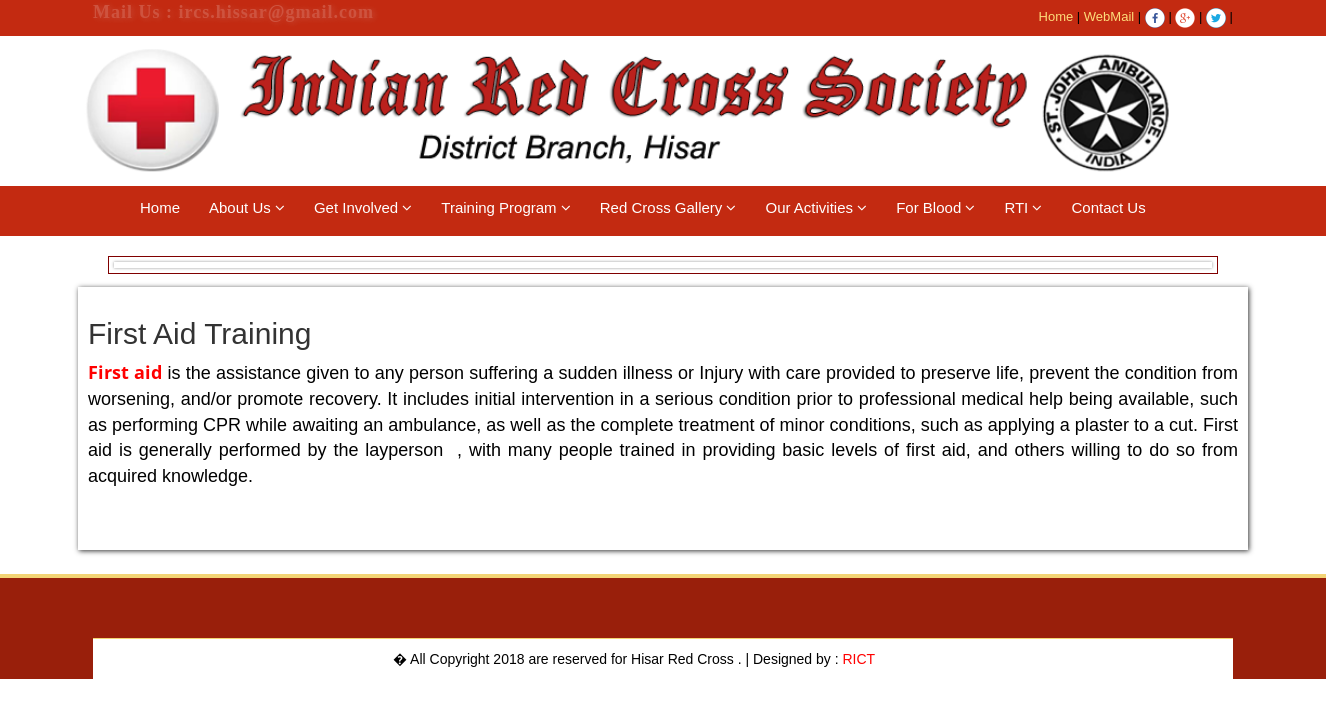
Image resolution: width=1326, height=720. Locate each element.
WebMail (1109, 16)
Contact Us (1108, 207)
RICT (859, 659)
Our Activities (816, 207)
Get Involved (363, 207)
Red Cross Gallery (668, 207)
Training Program (506, 207)
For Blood (935, 207)
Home (1056, 16)
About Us (247, 207)
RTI (1023, 207)
